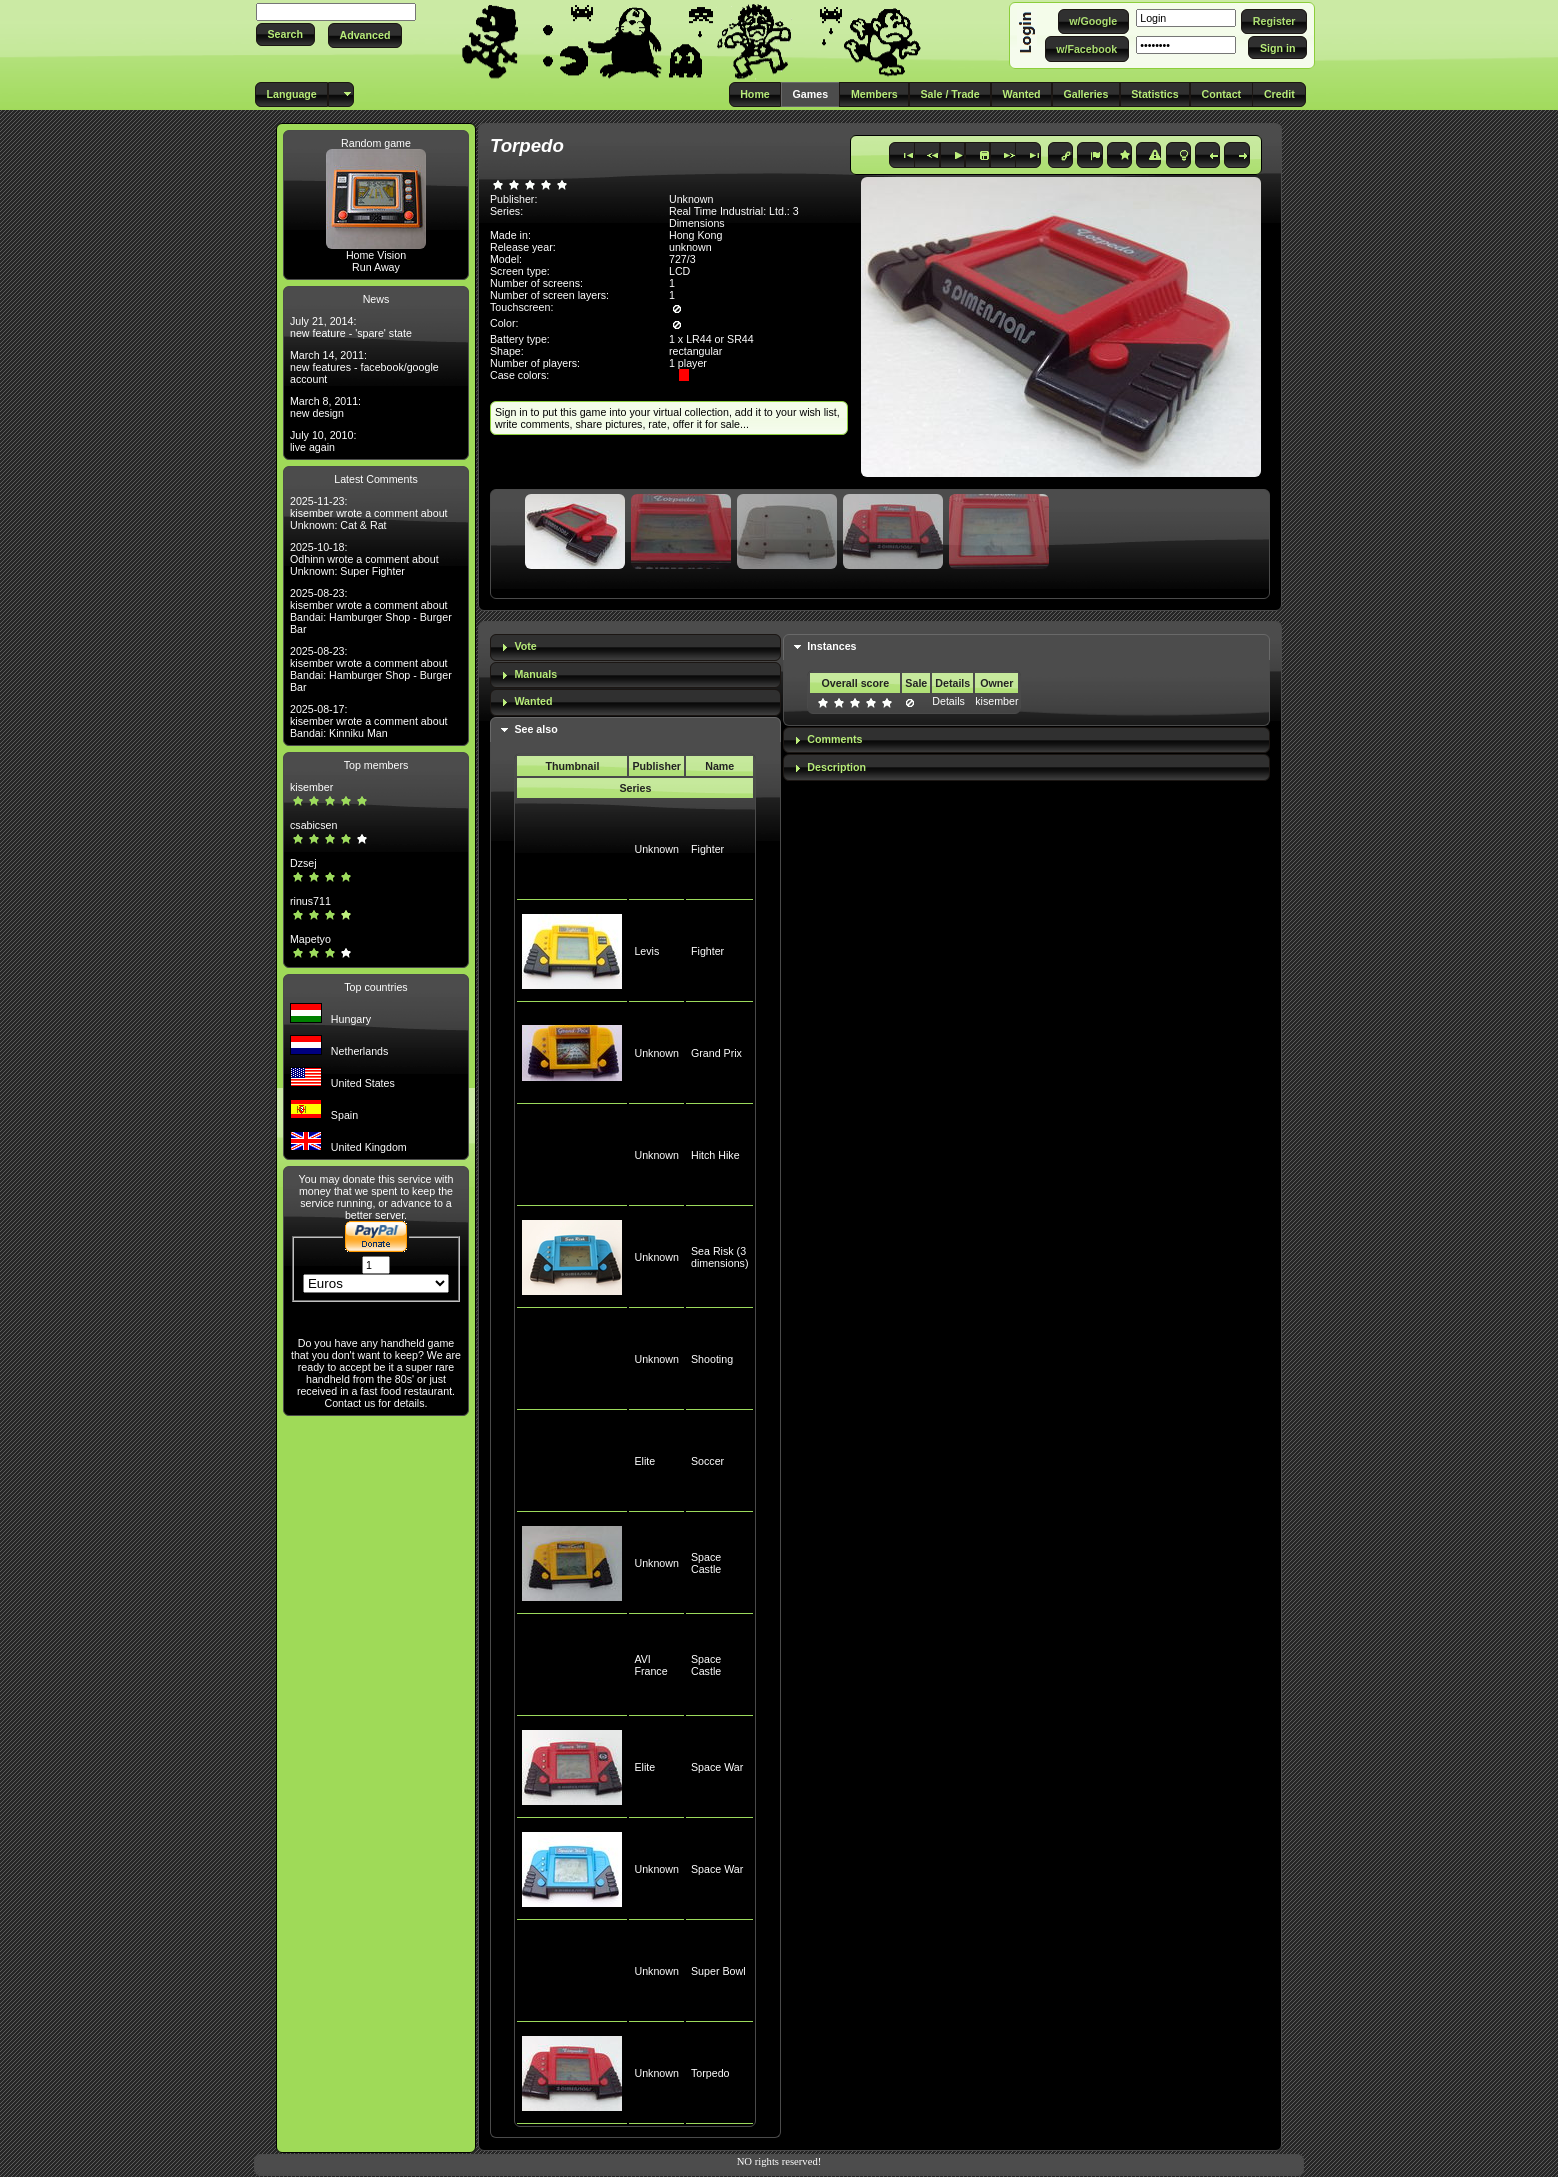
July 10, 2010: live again (323, 441)
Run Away (376, 267)
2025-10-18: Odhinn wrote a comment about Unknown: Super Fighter (364, 559)
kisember (311, 787)
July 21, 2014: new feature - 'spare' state (351, 327)
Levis (646, 951)
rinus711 (310, 901)
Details (948, 701)
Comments (834, 739)
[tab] (635, 647)
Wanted (533, 701)
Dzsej (303, 863)
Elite (644, 1461)
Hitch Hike (715, 1155)
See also (535, 729)
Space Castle (706, 1563)
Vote (525, 646)
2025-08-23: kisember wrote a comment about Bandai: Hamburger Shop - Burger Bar (371, 611)
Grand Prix (716, 1053)
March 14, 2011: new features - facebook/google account (364, 367)
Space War (717, 1767)
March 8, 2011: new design (325, 407)
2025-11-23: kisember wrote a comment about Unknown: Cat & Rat (369, 513)
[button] (285, 34)
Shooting (712, 1359)
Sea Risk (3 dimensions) (719, 1257)
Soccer (707, 1461)
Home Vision (376, 255)
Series (635, 788)
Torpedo (710, 2073)
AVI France (650, 1665)
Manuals (535, 674)
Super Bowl (718, 1971)
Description (836, 767)
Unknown (656, 849)
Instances (831, 646)
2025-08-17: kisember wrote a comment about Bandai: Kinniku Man (369, 721)
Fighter (707, 849)
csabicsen (313, 825)
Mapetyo (310, 939)
